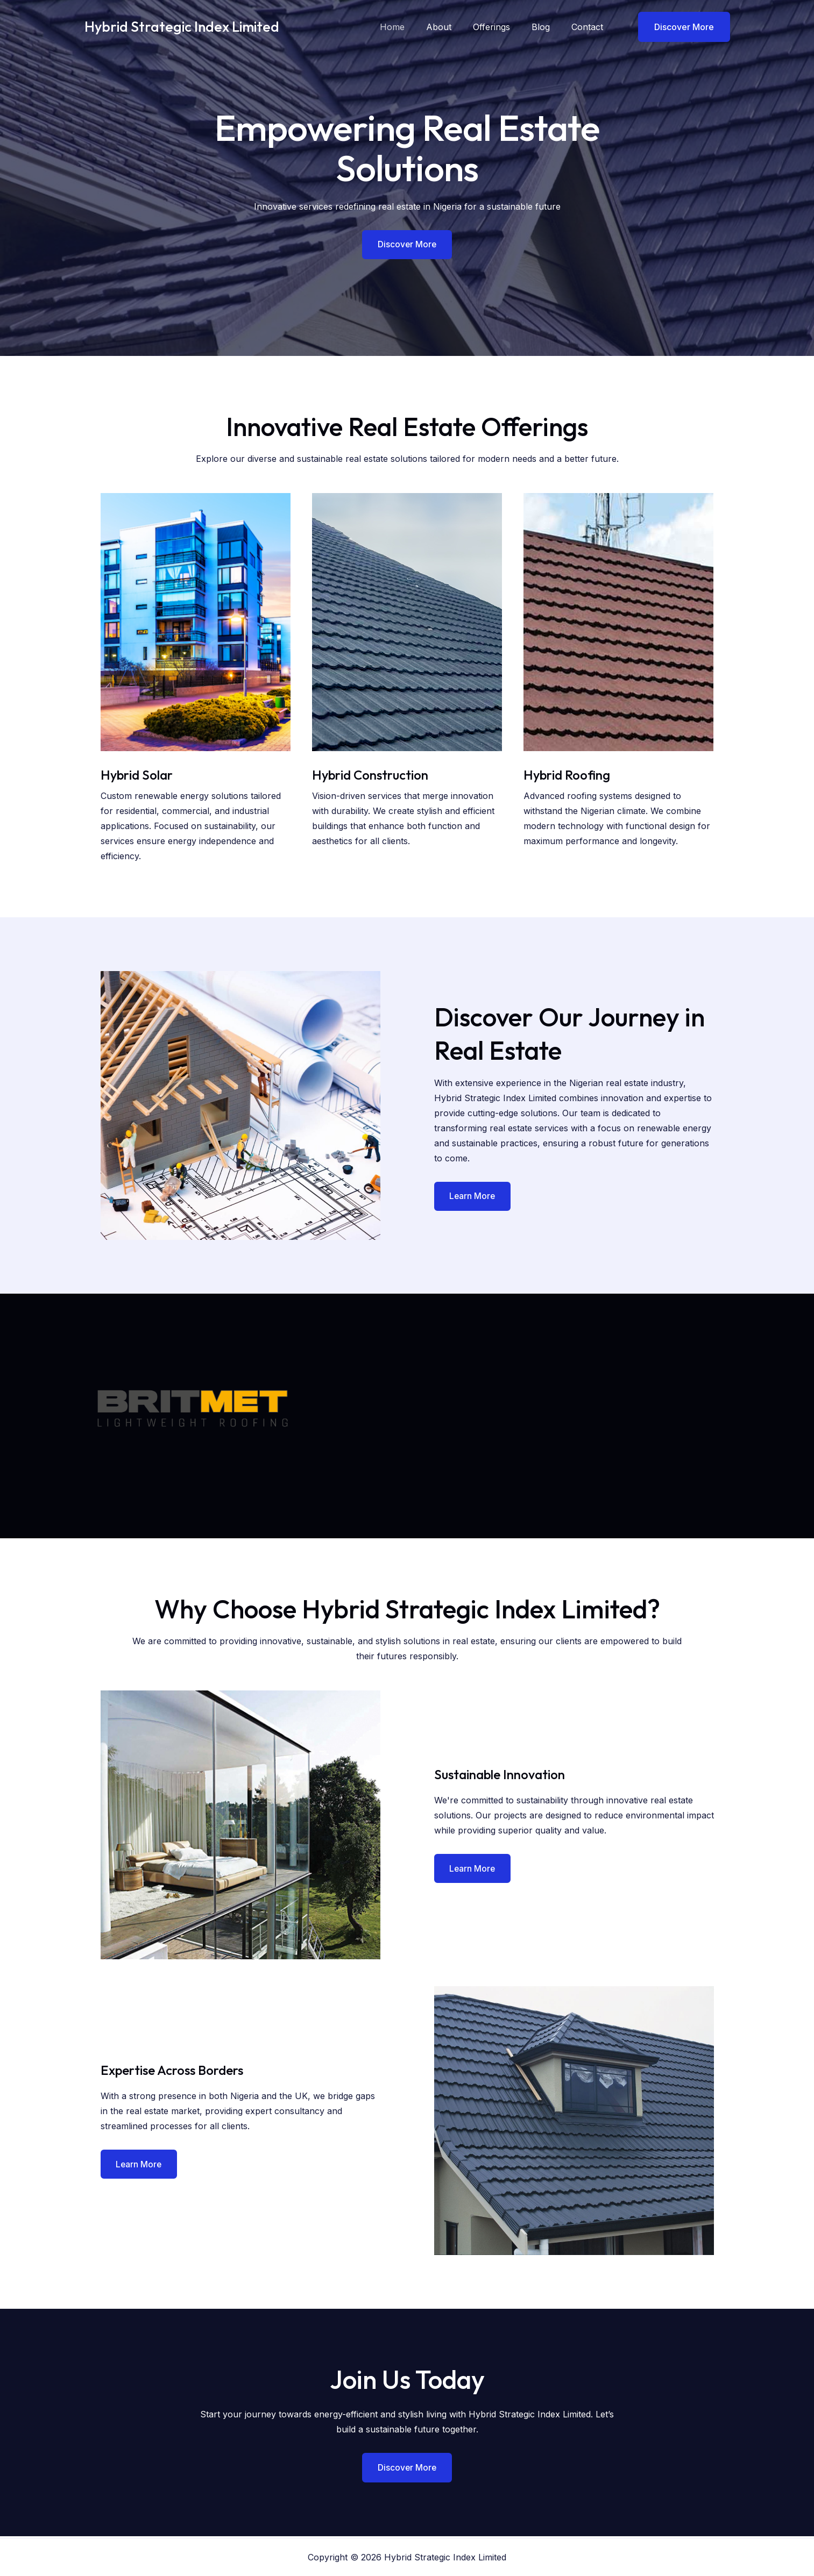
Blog (547, 27)
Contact (589, 27)
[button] (677, 27)
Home (411, 27)
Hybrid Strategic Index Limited (181, 26)
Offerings (502, 27)
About (453, 27)
